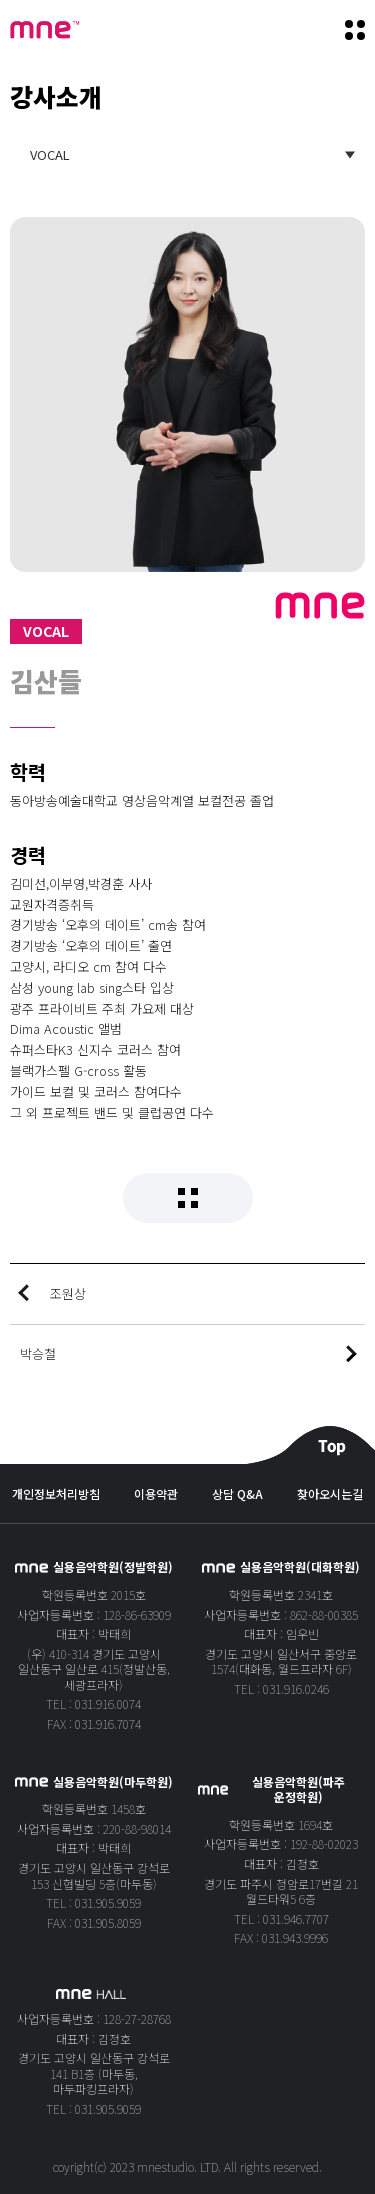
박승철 (38, 1353)
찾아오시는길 (330, 1494)
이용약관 (156, 1494)
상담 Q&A (237, 1494)
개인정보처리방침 (56, 1494)
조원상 (68, 1293)
